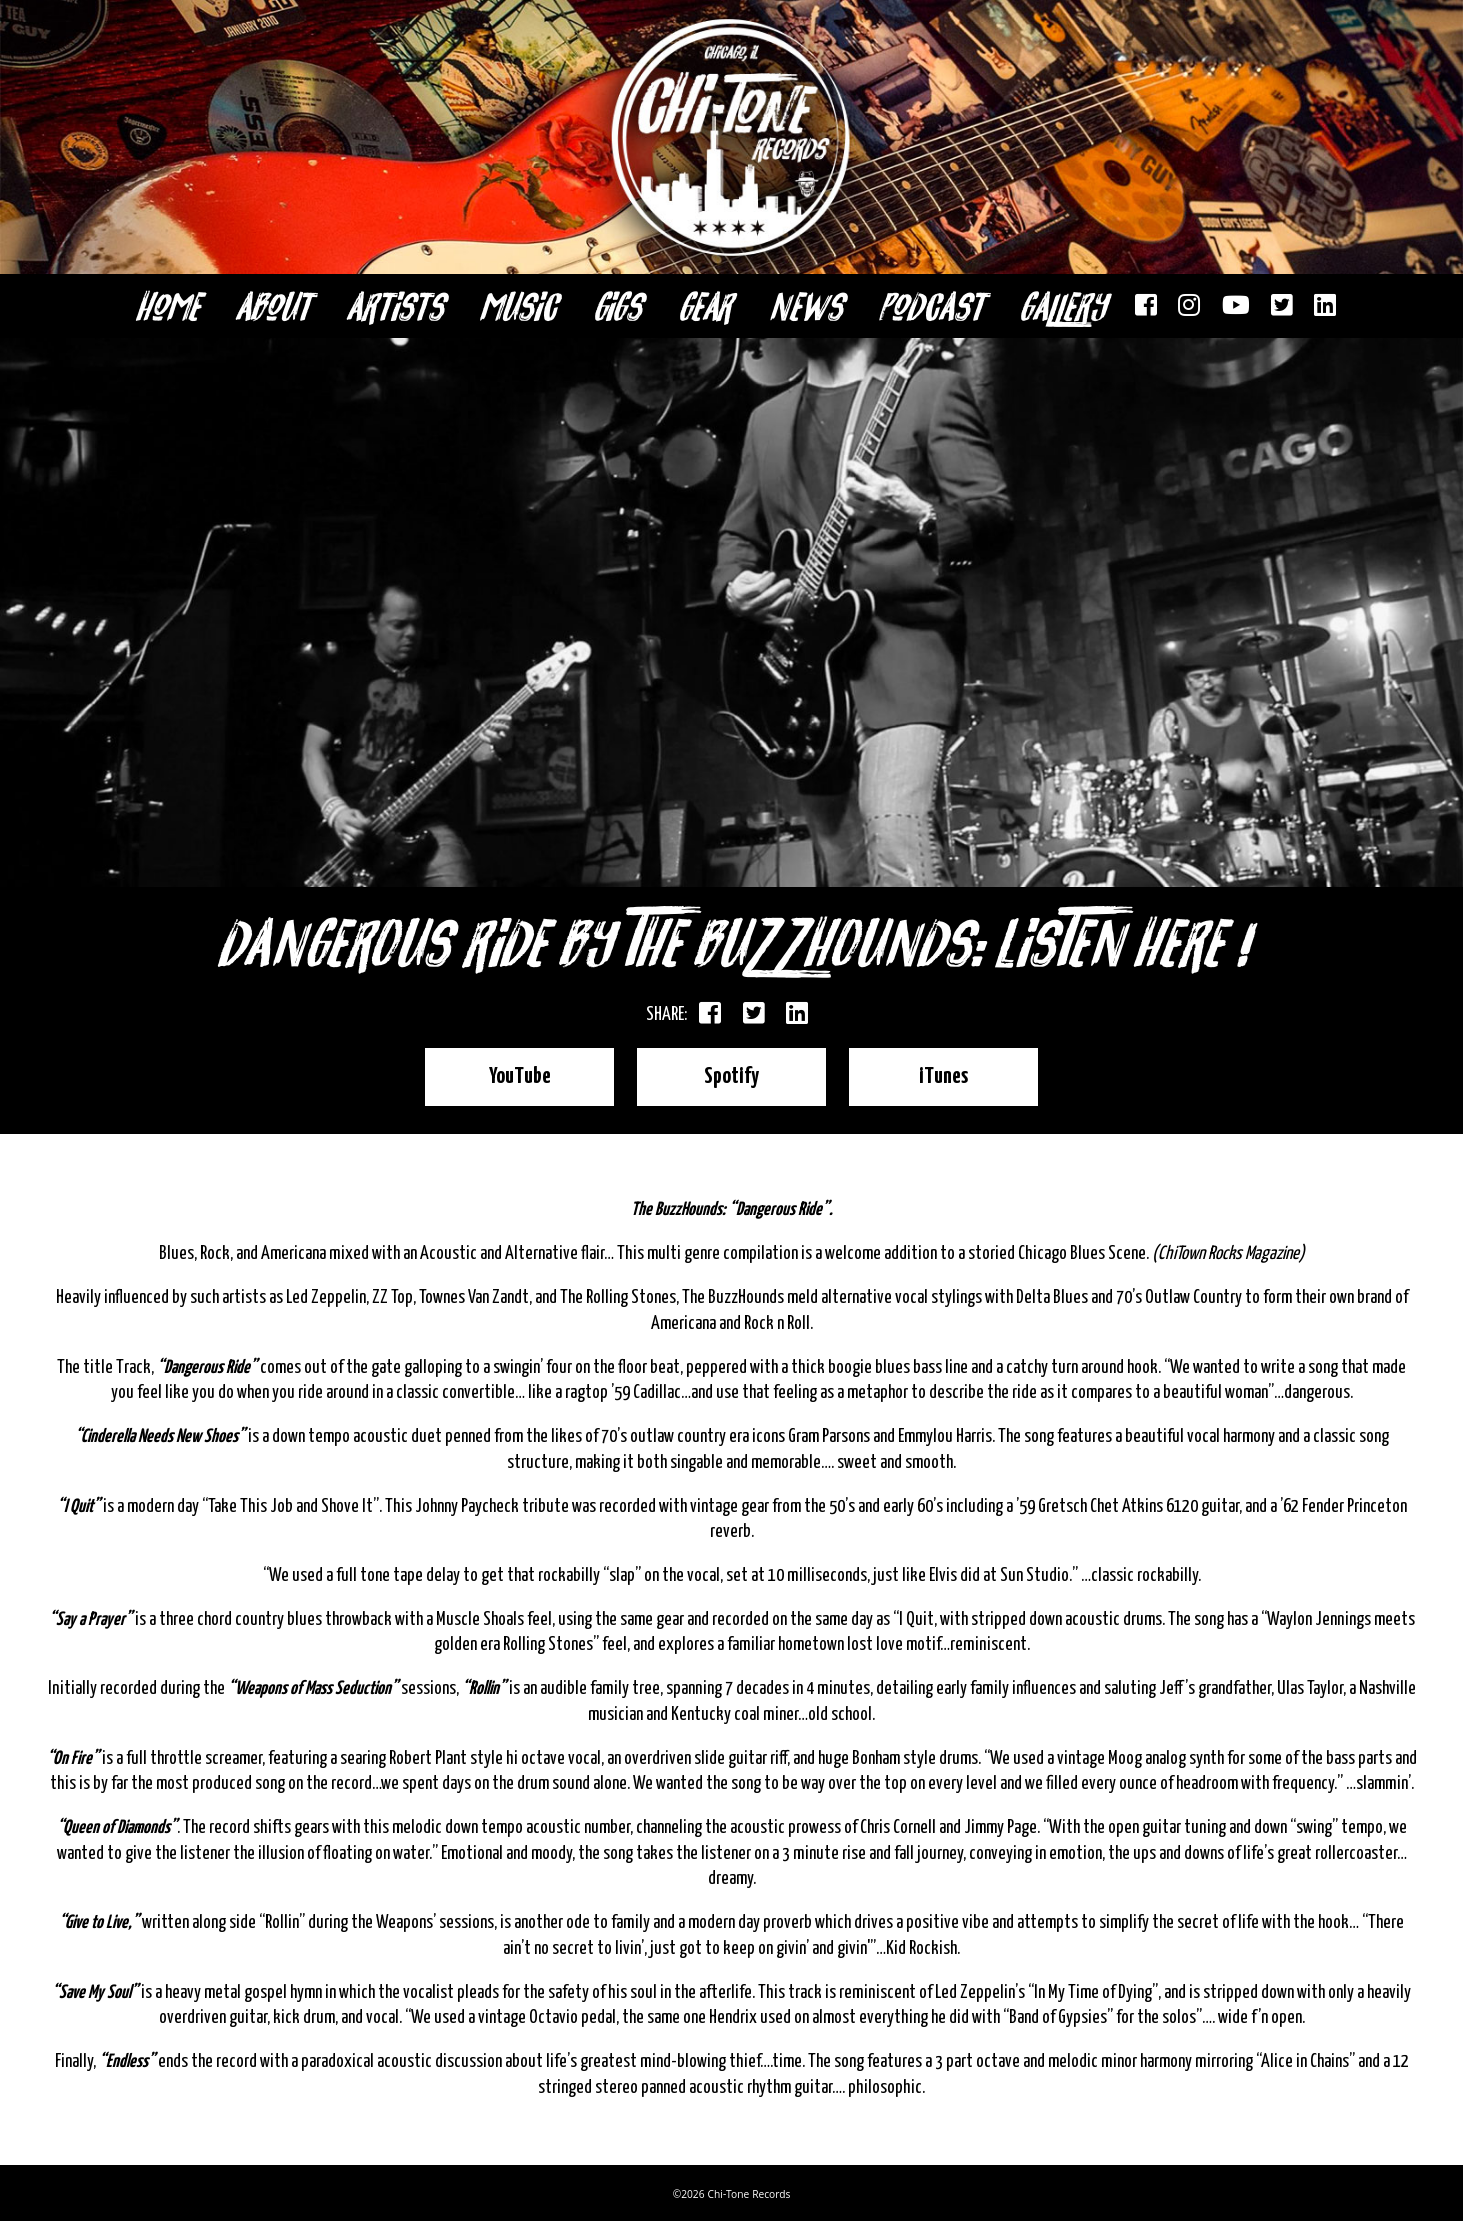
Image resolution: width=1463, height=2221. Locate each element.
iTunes (917, 1073)
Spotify (732, 1073)
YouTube (545, 1073)
